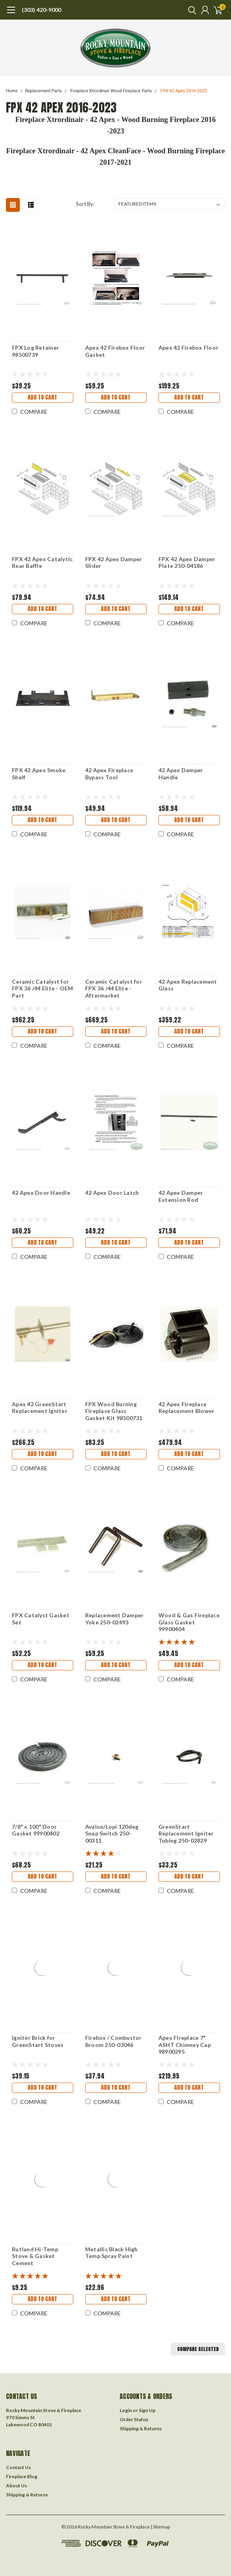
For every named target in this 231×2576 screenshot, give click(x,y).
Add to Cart (42, 397)
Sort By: (85, 204)
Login (126, 2410)
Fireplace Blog (21, 2476)
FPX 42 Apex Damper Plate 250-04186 (187, 562)
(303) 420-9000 (41, 9)
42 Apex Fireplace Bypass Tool (109, 774)
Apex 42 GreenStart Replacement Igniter (39, 1408)
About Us (16, 2485)
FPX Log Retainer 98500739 (35, 351)
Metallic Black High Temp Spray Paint (111, 2253)
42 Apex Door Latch (112, 1192)
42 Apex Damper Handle (180, 774)
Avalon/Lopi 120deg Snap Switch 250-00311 (112, 1833)
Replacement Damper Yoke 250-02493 (114, 1619)
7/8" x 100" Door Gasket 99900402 (35, 1830)
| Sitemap (160, 2527)
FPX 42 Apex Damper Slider (113, 562)
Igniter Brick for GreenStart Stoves (37, 2041)
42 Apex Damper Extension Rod (180, 1196)
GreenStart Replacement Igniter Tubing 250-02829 (186, 1833)
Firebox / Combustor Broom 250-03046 (113, 2041)
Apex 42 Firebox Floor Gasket (115, 351)
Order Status (134, 2419)
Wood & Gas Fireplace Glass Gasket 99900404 (189, 1622)
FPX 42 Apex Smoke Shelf (38, 774)
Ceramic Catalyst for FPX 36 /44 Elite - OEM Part (42, 988)
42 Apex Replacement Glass (187, 985)
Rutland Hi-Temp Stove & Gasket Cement (35, 2256)
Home (12, 90)
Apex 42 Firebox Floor (188, 347)
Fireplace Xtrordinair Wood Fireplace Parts (111, 90)
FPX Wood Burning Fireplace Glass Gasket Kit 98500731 (114, 1411)
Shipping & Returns (141, 2428)
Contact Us (18, 2467)
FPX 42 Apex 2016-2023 (183, 90)
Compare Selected (198, 2349)
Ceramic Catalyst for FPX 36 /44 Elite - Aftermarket (113, 988)
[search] (190, 10)
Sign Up (147, 2410)
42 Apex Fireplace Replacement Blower (186, 1408)
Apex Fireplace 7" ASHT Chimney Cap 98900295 (184, 2044)
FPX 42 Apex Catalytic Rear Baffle (42, 562)
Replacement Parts (43, 90)
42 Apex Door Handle (41, 1192)
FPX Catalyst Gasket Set (40, 1619)
